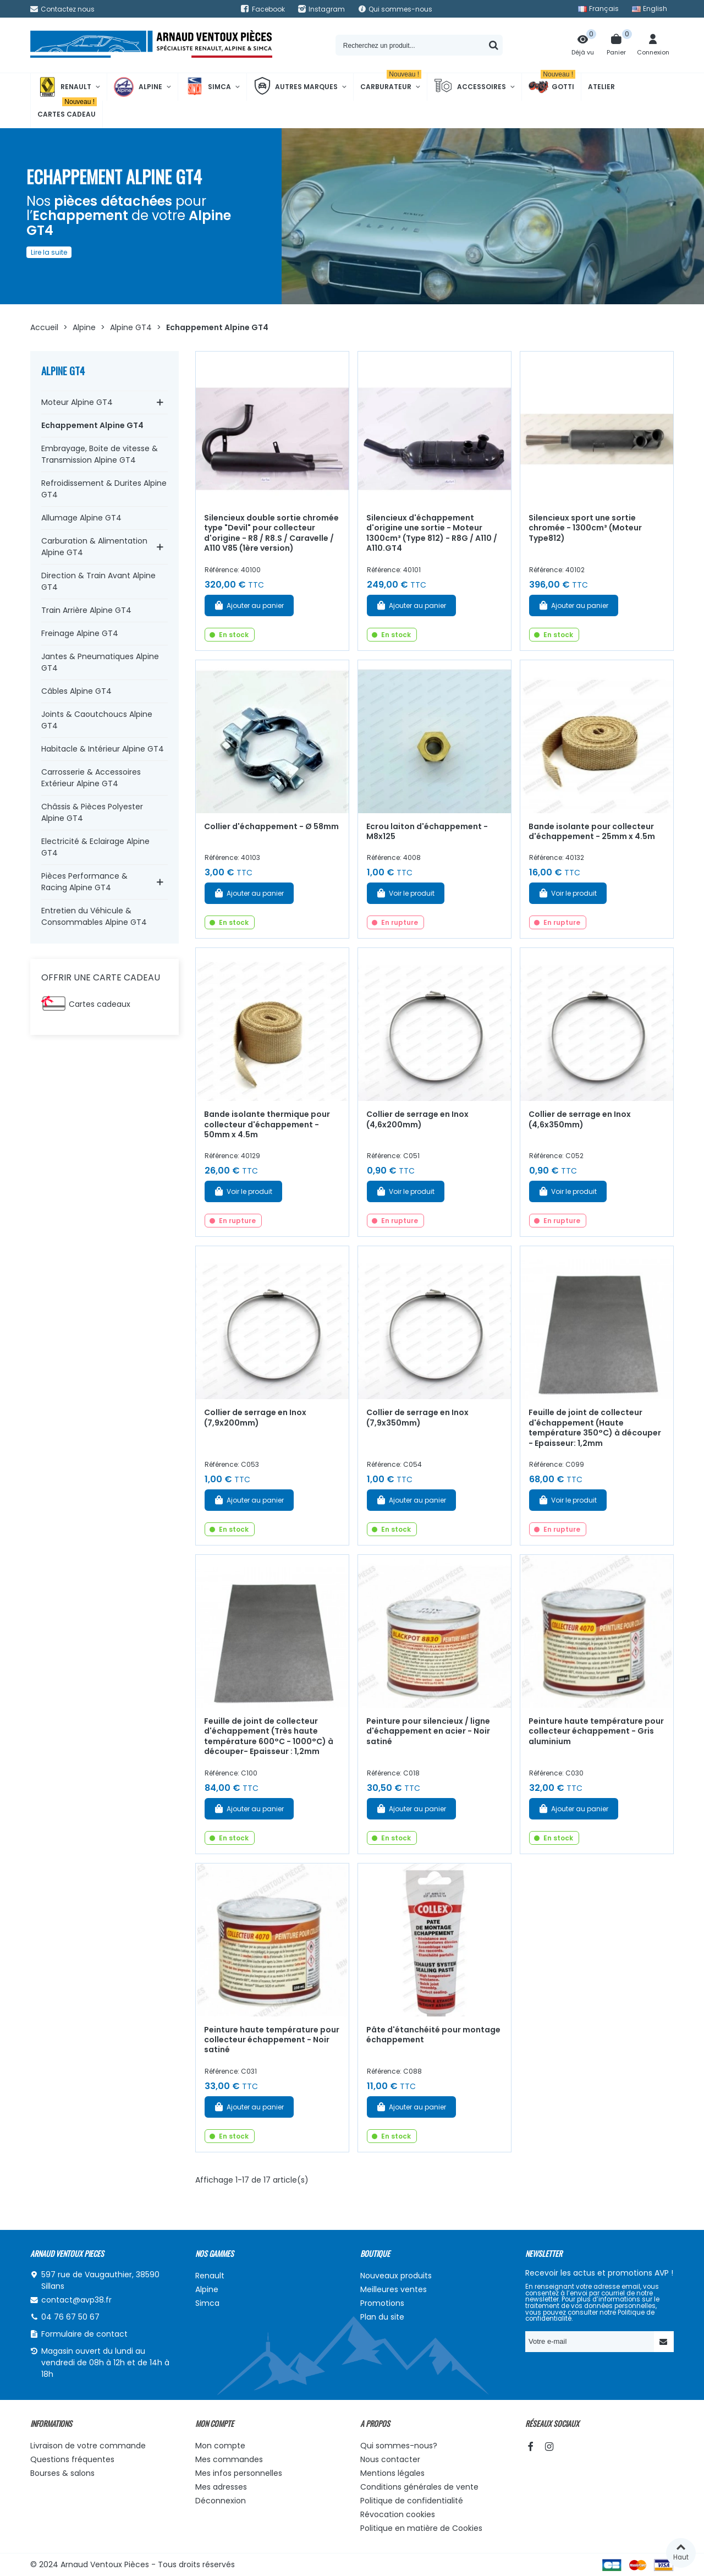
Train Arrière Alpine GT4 (86, 610)
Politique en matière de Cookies (421, 2528)
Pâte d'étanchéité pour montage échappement (433, 2035)
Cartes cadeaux (99, 1004)
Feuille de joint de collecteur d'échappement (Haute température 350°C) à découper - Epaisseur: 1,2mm (595, 1427)
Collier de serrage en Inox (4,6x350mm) (580, 1119)
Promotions (382, 2303)
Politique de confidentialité (411, 2500)
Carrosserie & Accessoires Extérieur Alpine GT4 (91, 777)
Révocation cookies (397, 2514)
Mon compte (220, 2445)
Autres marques (296, 87)
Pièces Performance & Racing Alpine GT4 (84, 881)
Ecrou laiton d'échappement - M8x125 (427, 831)
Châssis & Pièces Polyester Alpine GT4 (92, 812)
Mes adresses (221, 2486)
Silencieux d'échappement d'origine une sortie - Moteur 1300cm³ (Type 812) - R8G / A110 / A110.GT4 (431, 533)
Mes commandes (229, 2459)
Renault (64, 87)
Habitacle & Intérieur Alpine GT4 (102, 748)
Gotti (552, 87)
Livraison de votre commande (88, 2445)
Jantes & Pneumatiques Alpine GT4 (100, 662)
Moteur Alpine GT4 (77, 402)
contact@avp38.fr (76, 2299)
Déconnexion (220, 2500)
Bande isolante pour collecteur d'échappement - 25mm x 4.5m (592, 831)
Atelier (601, 86)
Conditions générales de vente (419, 2486)
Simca (208, 87)
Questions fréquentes (72, 2459)
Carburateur (390, 82)
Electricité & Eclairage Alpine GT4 (95, 847)
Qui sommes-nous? (398, 2445)
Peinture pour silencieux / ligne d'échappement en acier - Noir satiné (428, 1731)
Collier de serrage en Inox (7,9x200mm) (255, 1417)
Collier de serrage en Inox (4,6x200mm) (417, 1119)
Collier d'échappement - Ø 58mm (271, 826)
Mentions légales (392, 2473)
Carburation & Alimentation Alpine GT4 (94, 546)
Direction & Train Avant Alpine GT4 (98, 581)
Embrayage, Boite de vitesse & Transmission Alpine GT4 (99, 454)
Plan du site (382, 2316)
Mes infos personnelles (238, 2473)
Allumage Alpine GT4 (81, 517)
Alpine (138, 87)
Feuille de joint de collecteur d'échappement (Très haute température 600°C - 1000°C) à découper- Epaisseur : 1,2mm (268, 1736)
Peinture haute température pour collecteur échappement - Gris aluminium (596, 1731)
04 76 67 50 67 (70, 2316)
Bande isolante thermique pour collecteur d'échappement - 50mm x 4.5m (267, 1124)
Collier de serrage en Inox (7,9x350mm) (417, 1417)
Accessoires (470, 87)
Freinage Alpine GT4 (79, 633)
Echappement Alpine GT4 (92, 425)
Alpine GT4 (63, 370)
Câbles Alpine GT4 (76, 691)
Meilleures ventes (393, 2289)
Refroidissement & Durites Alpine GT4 (104, 489)
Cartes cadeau (67, 110)
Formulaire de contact (84, 2333)
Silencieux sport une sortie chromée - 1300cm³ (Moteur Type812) (585, 528)
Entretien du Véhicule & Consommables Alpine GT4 (94, 916)
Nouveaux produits (396, 2275)
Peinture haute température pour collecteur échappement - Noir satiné (271, 2040)
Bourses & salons (62, 2473)
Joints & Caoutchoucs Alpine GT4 (96, 720)
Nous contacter (390, 2459)
